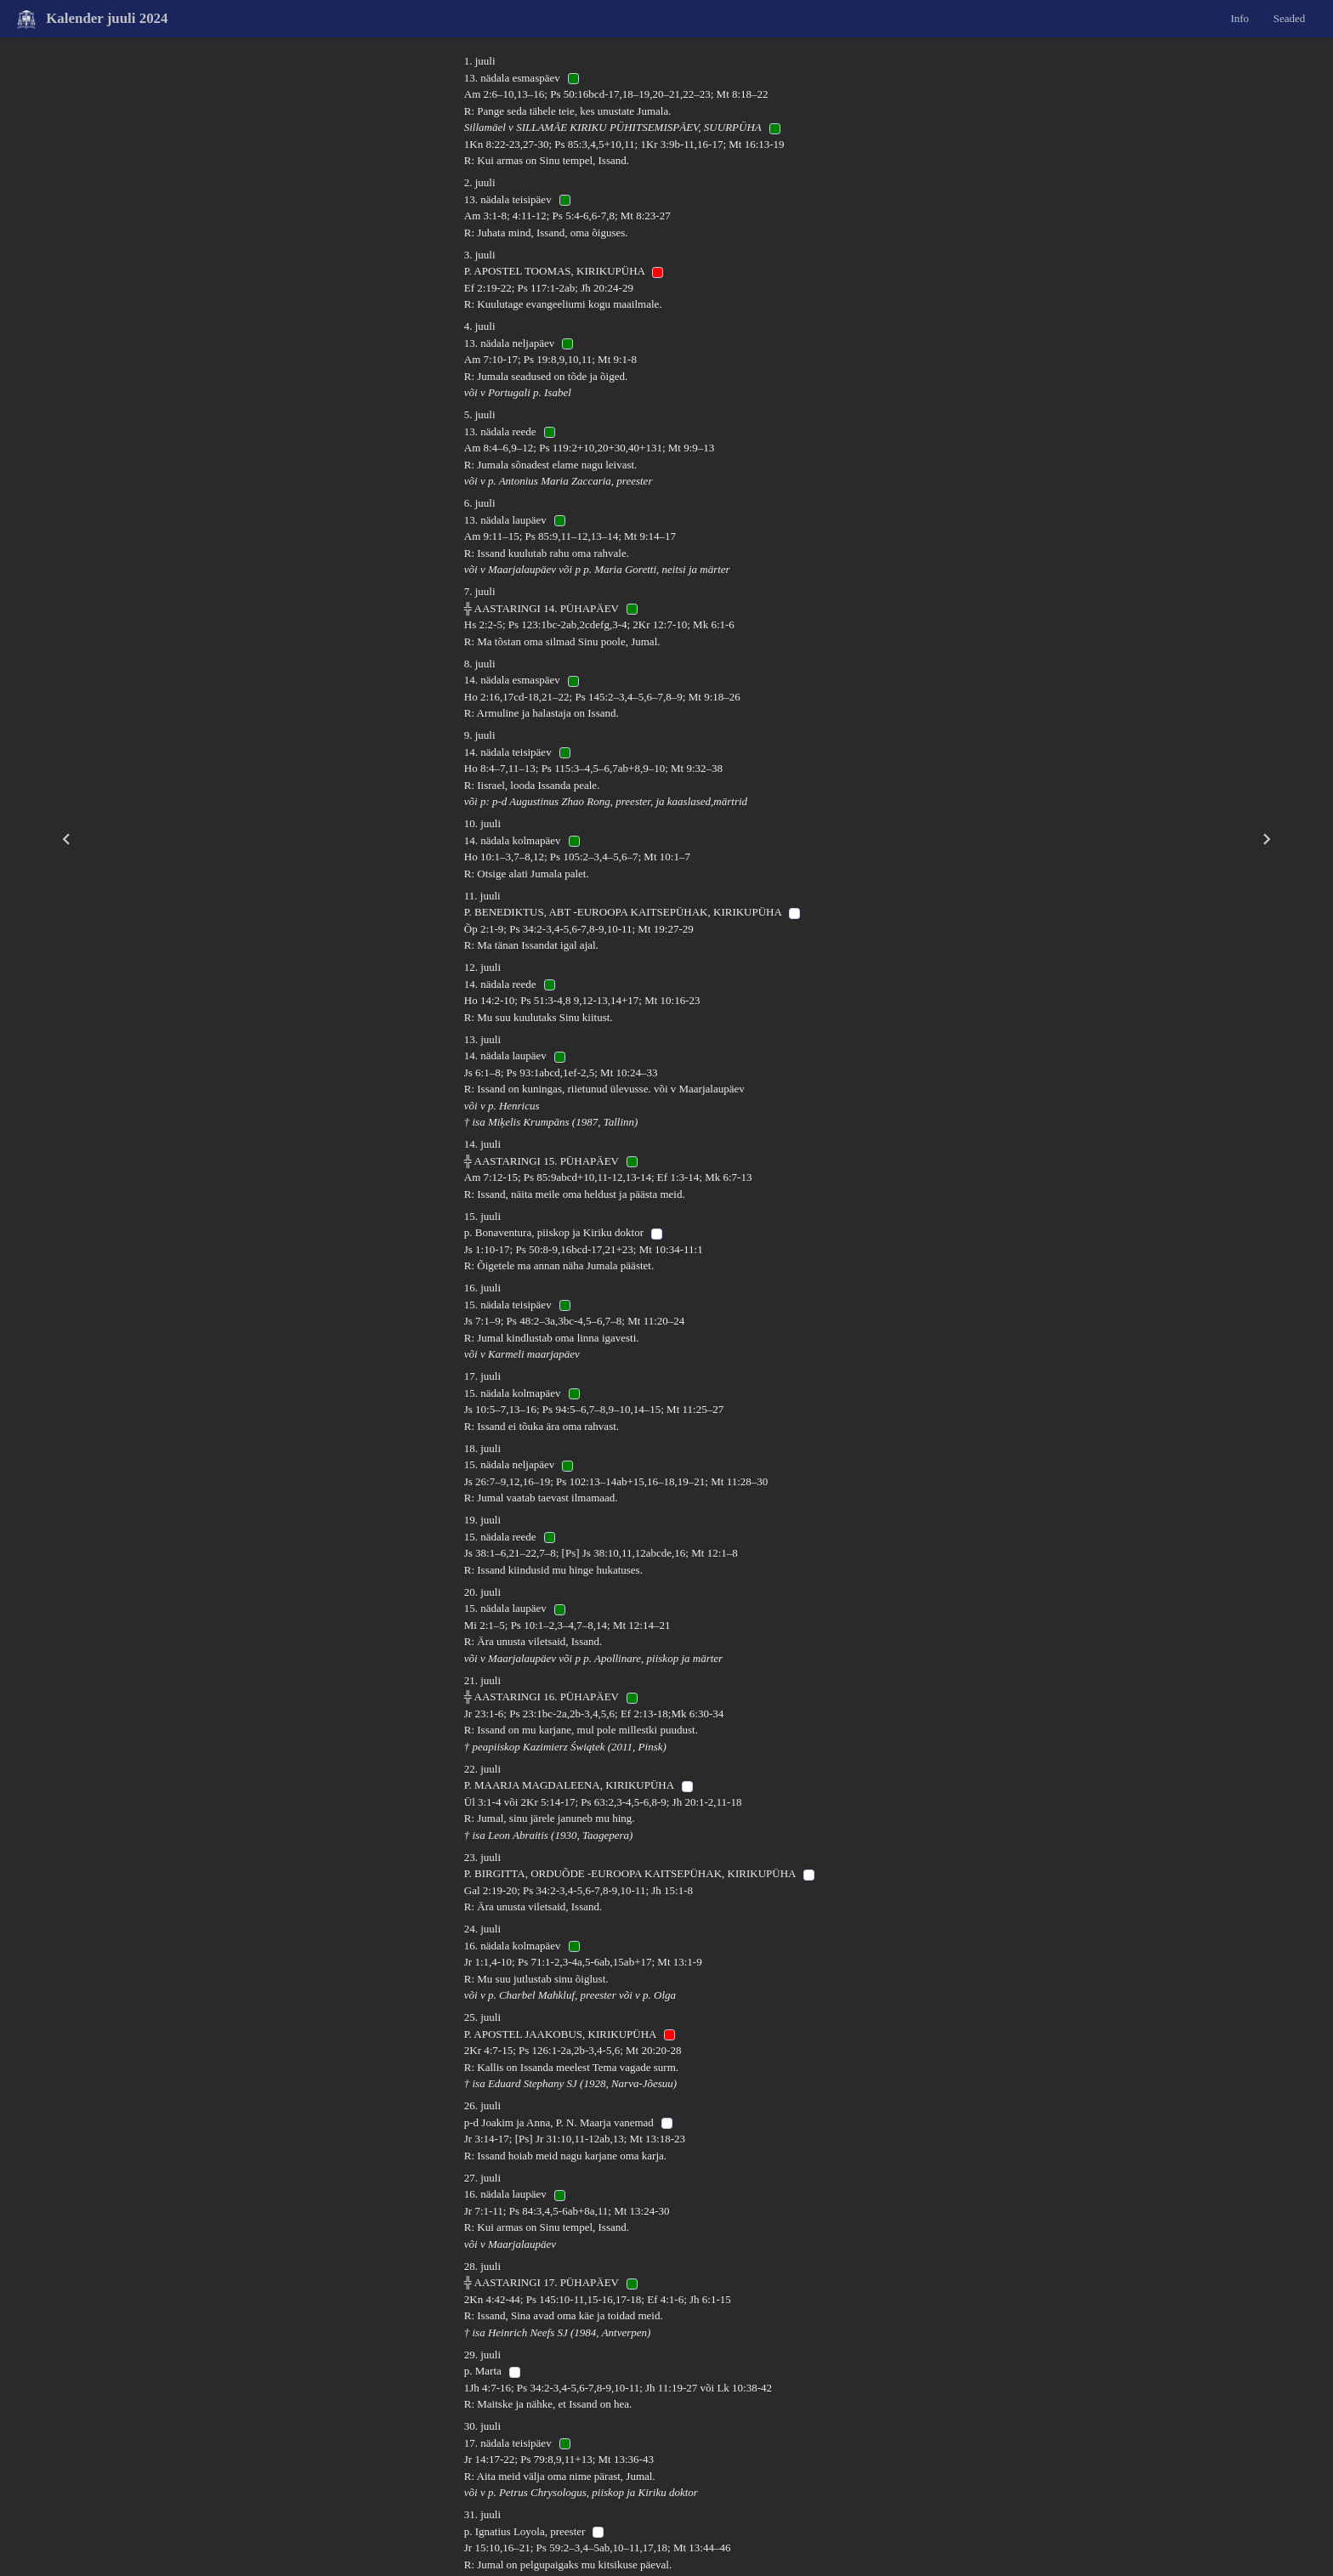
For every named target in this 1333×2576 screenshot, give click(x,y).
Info (1239, 17)
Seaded (1289, 17)
